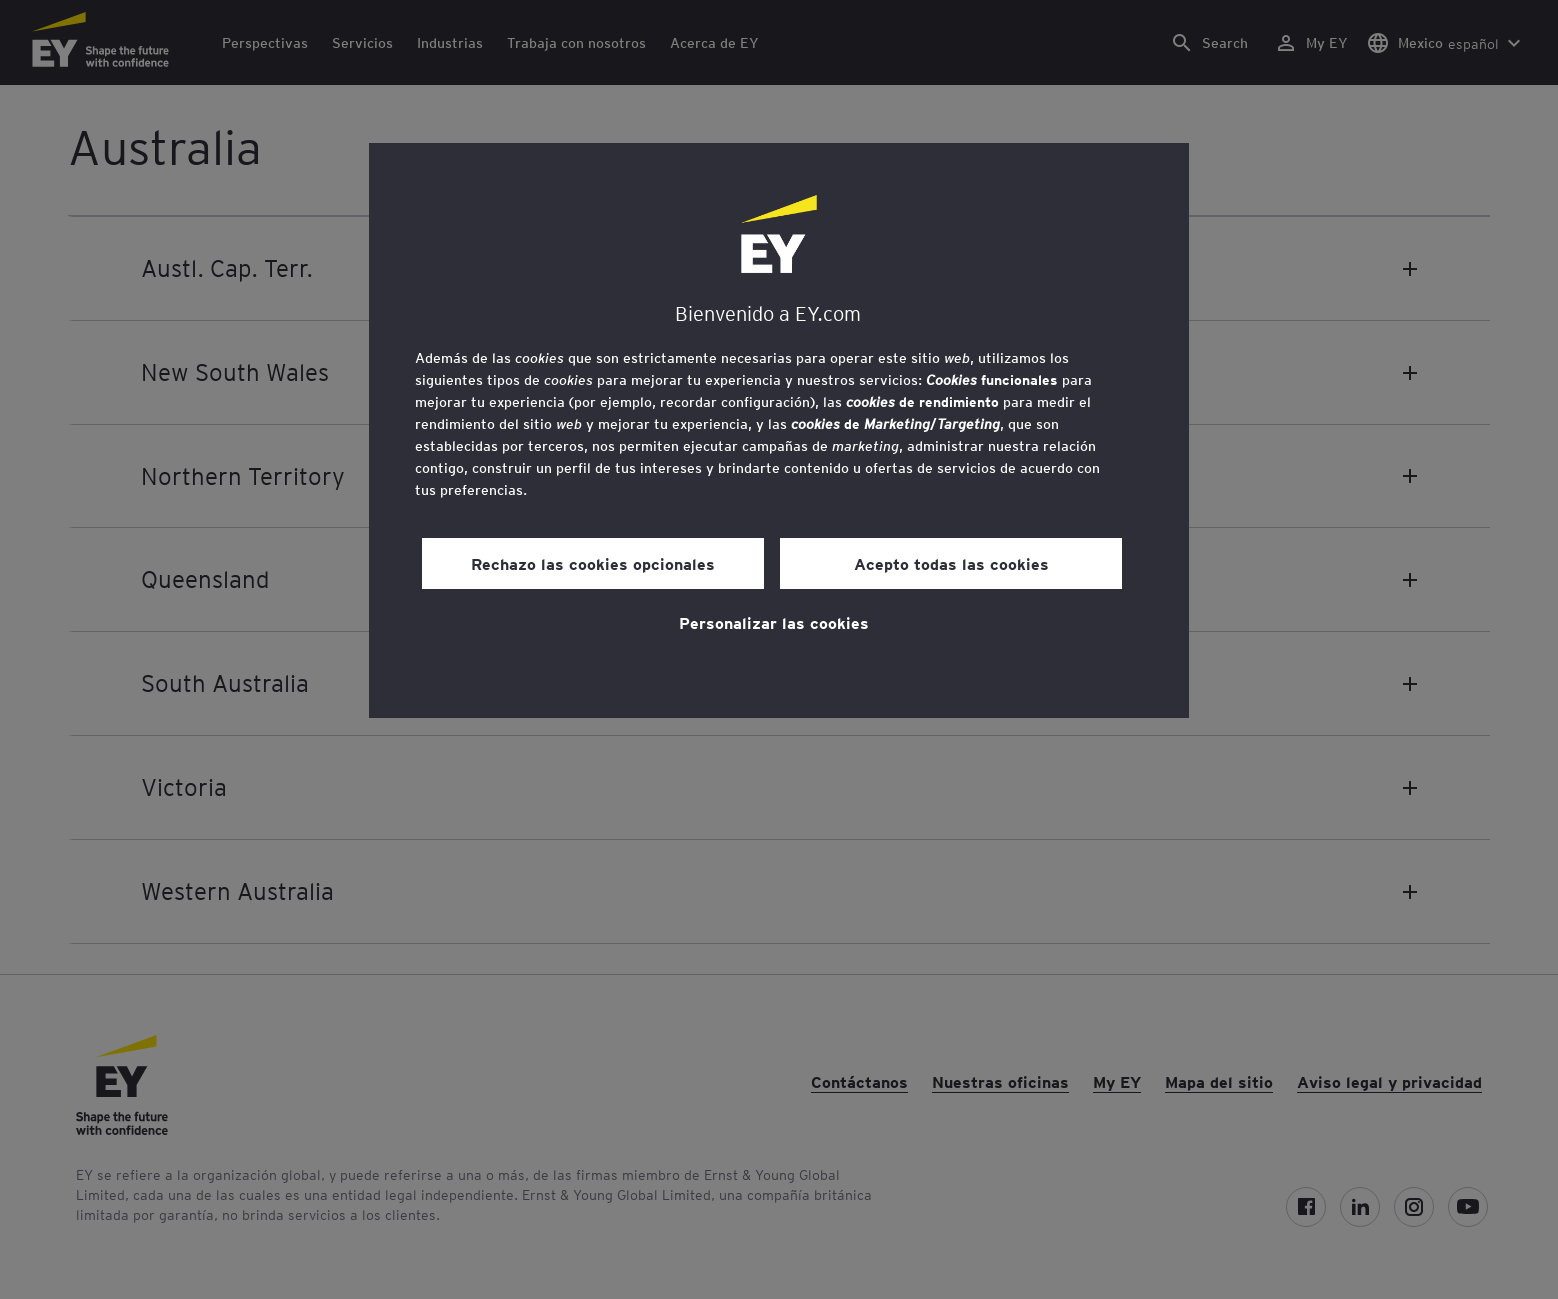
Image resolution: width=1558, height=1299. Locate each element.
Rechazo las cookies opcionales (593, 563)
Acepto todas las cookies (951, 563)
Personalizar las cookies (774, 622)
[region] (779, 430)
